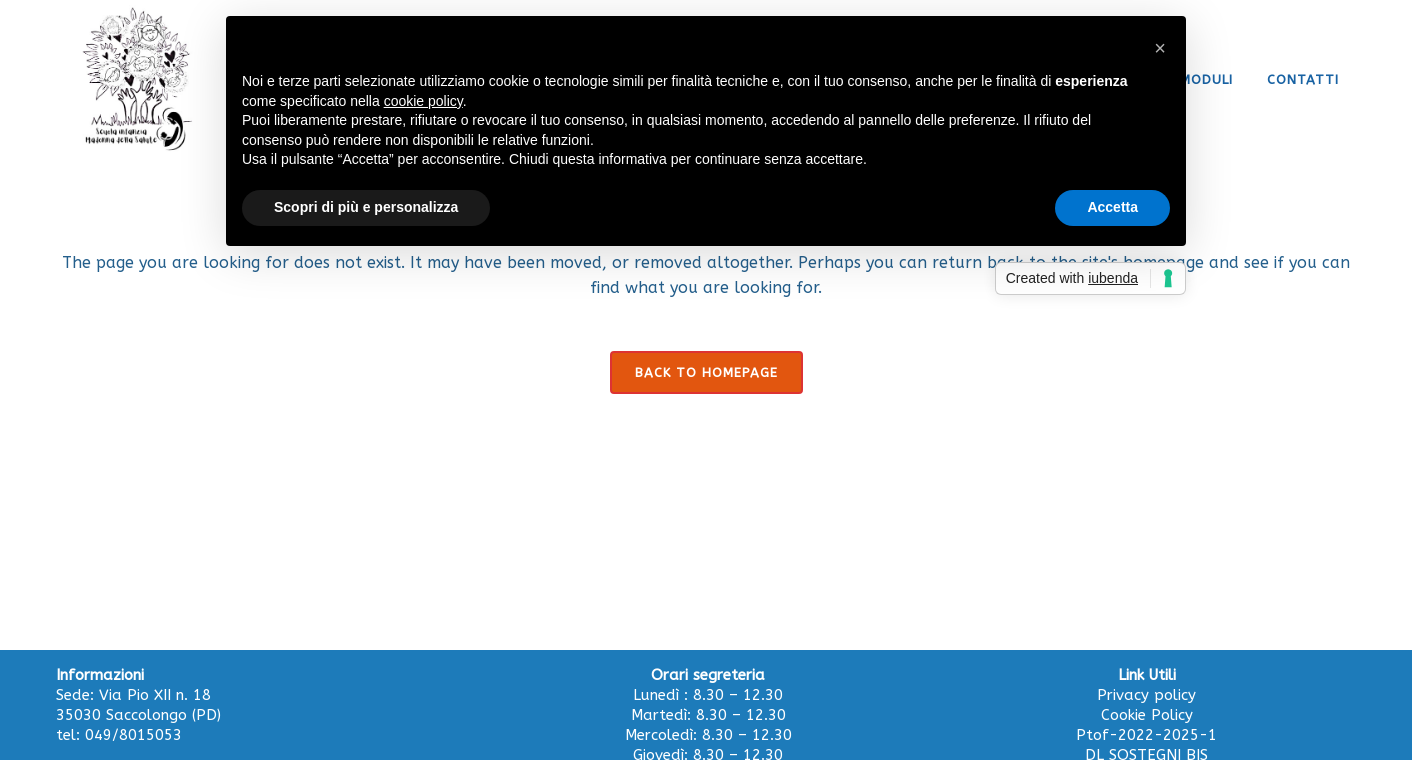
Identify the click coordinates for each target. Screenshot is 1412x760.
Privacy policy (1146, 695)
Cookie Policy (1147, 715)
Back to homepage (706, 372)
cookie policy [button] (423, 101)
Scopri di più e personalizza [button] (366, 207)
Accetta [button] (1112, 207)
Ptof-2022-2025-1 (1146, 735)
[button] (1160, 48)
